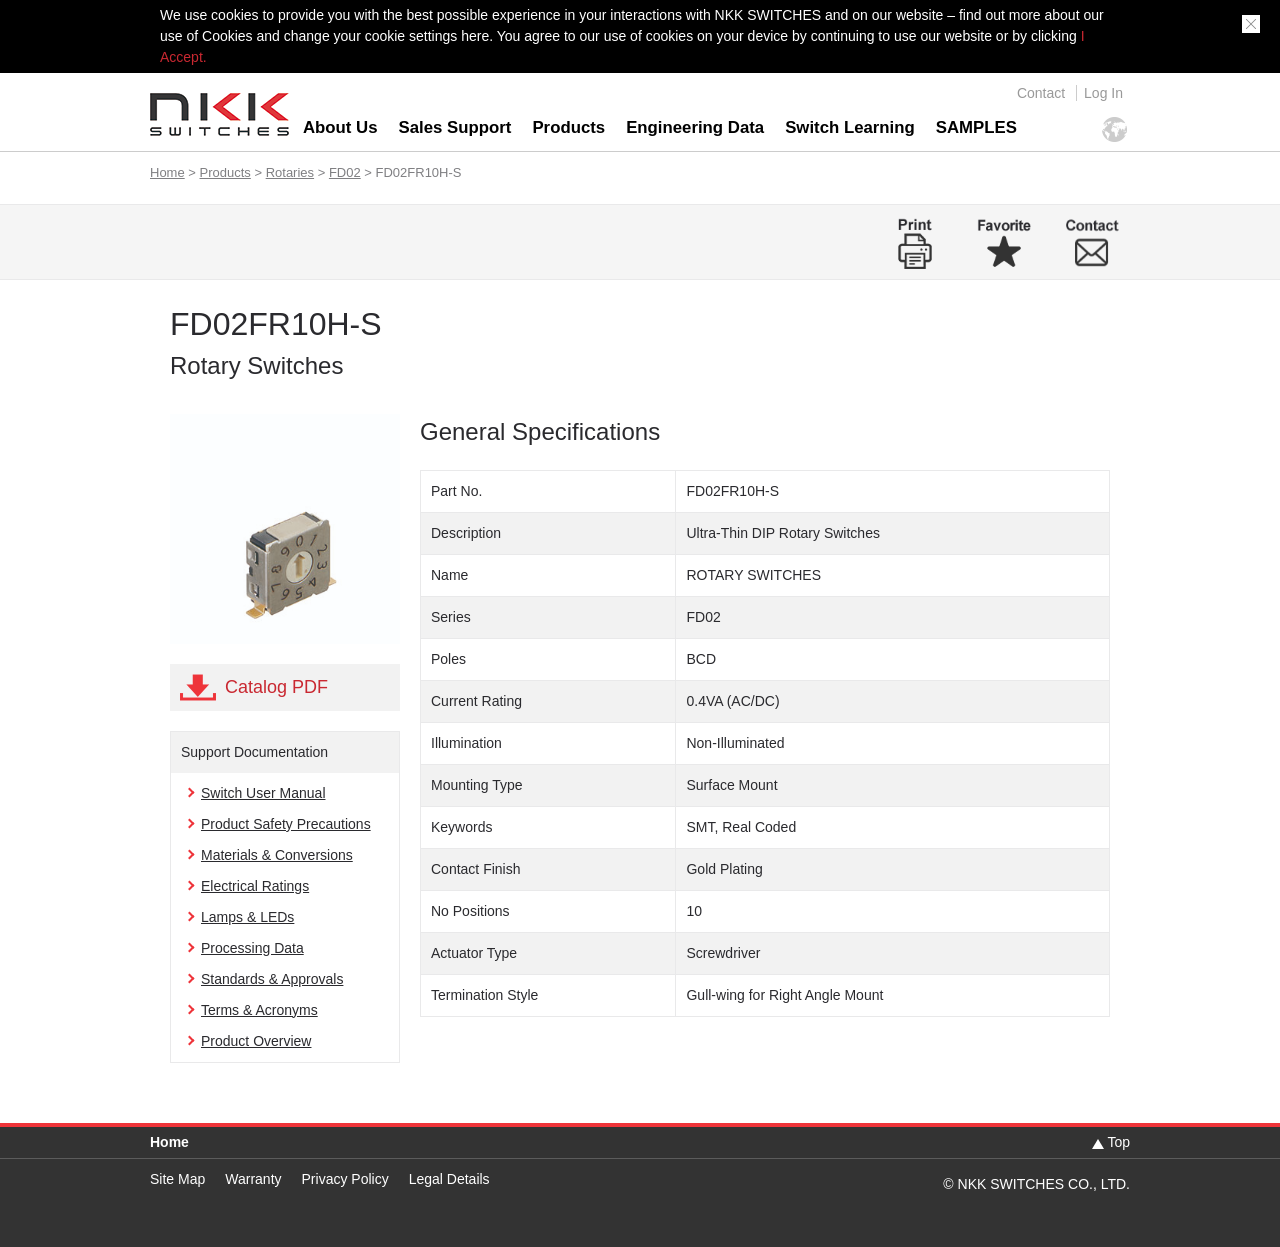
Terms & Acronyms (259, 1010)
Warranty (253, 1179)
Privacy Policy (345, 1179)
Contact (1041, 93)
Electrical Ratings (255, 886)
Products (568, 127)
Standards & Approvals (272, 979)
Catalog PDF (276, 687)
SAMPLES (976, 127)
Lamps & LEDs (247, 917)
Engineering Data (695, 127)
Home (167, 172)
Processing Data (252, 948)
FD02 (345, 172)
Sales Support (455, 127)
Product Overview (256, 1041)
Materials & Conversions (277, 855)
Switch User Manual (263, 793)
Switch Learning (850, 127)
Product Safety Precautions (286, 824)
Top (1118, 1142)
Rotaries (290, 172)
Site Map (177, 1179)
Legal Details (449, 1179)
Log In (1103, 93)
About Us (340, 127)
